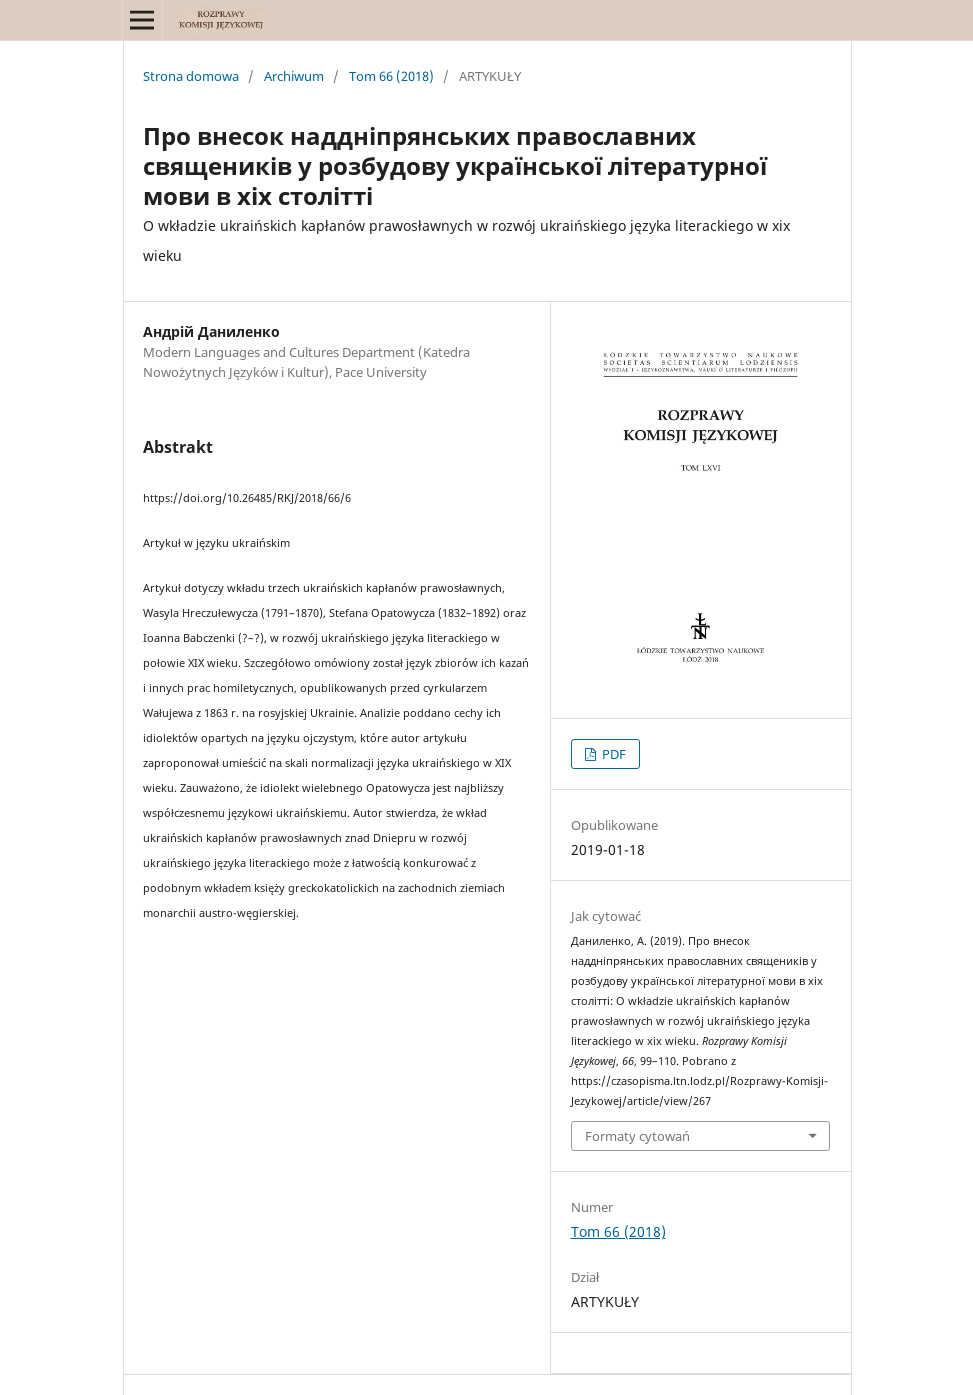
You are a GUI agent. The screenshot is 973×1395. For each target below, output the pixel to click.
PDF (612, 754)
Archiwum (294, 76)
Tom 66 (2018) (391, 76)
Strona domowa (191, 76)
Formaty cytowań (637, 1136)
